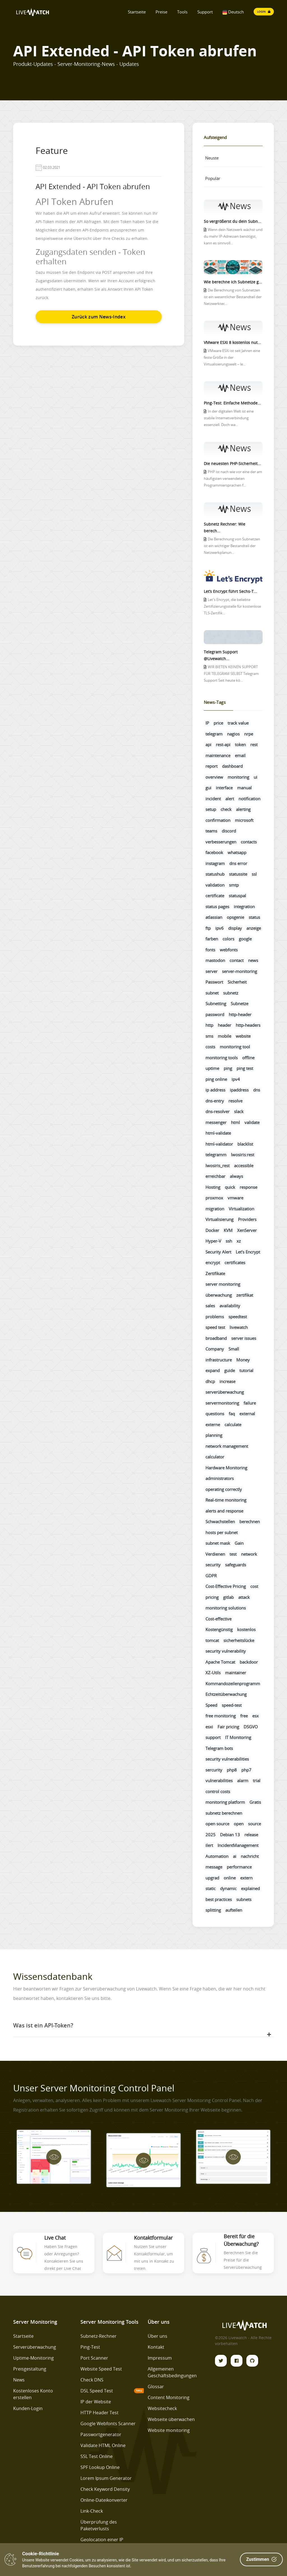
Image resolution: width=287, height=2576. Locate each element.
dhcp (210, 1381)
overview (214, 777)
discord (229, 831)
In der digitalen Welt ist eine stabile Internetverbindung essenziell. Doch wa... (229, 418)
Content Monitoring (168, 2397)
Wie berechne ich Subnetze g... (233, 282)
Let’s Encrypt (248, 1252)
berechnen (249, 1521)
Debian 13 (230, 1834)
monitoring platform (225, 1802)
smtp (234, 885)
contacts (249, 842)
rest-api (223, 744)
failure (250, 1403)
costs (210, 1046)
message (213, 1867)
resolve (235, 1101)
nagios (233, 734)
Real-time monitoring (225, 1500)
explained (250, 1888)
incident (213, 798)
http (209, 1025)
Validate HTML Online (103, 2445)
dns (256, 1090)
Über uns (157, 2336)
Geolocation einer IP (101, 2539)
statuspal (237, 895)
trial (256, 1780)
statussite (238, 874)
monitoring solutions (225, 1608)
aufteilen (233, 1910)
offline (248, 1057)
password (214, 1014)
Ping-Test (90, 2347)
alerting (243, 809)
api (208, 744)
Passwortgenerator (100, 2434)
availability (229, 1305)
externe (212, 1424)
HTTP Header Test (99, 2412)
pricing (212, 1597)
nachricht (250, 1856)
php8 (232, 1770)
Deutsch (233, 12)
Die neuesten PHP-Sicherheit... (232, 463)
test (233, 1554)
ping (228, 1068)
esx (255, 1716)
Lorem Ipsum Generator (106, 2478)
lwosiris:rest (242, 1154)
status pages (217, 906)
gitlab (228, 1597)
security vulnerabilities (227, 1759)
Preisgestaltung (29, 2369)
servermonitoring (222, 1403)
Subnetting (215, 1003)
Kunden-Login (28, 2408)
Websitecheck (162, 2408)
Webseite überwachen (171, 2419)
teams (211, 831)
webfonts (229, 949)
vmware (235, 1198)
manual (244, 787)
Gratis (255, 1802)
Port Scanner (94, 2358)
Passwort (214, 982)
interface (224, 787)
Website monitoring (169, 2430)
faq (232, 1413)
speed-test (232, 1705)
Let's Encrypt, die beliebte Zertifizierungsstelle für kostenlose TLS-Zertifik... (232, 606)
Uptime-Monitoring (33, 2358)
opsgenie (235, 917)
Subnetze (239, 1003)
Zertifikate (215, 1273)
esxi (209, 1726)
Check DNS (91, 2380)
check (226, 809)
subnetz (230, 993)
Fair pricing (228, 1726)
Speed (211, 1705)
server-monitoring (239, 971)
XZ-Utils (213, 1672)
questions (214, 1413)
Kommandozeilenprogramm (232, 1683)
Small (233, 1349)
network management (226, 1446)
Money (243, 1360)
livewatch (239, 1327)
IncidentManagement (237, 1845)
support (213, 1737)
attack (244, 1597)
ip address (215, 1090)
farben (211, 939)
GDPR (211, 1575)
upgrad (212, 1878)
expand (212, 1370)
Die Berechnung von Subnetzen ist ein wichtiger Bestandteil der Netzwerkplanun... (232, 546)
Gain (239, 1543)
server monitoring (222, 1284)
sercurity (213, 1770)
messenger (215, 1122)
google (245, 939)
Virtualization (241, 1208)
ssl (254, 874)
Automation (216, 1856)
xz (239, 1241)
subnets (243, 1899)
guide (229, 1370)
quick (230, 1187)
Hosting (212, 1187)
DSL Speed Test (96, 2391)
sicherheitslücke (238, 1640)
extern (246, 1878)
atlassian (213, 917)
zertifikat (244, 1295)
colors (228, 939)
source (254, 1823)
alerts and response (224, 1511)
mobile (224, 1036)
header (224, 1025)
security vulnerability (225, 1651)
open (239, 1823)
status (254, 917)
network (249, 1554)
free (244, 1716)
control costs (217, 1791)
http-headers (248, 1025)
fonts (210, 949)
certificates (234, 1262)
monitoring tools (221, 1057)
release (251, 1834)
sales (210, 1305)
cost (254, 1586)
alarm (242, 1780)
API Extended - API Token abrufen (93, 186)
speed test (215, 1327)
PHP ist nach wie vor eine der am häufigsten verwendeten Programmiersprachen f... (233, 479)
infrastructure (218, 1360)
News (19, 2380)
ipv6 (219, 928)
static (210, 1888)
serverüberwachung (224, 1392)
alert (229, 798)
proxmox (214, 1198)
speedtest (237, 1316)
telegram (214, 734)
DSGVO (251, 1726)
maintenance (217, 755)
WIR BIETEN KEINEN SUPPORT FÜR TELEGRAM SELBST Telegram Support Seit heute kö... (231, 674)
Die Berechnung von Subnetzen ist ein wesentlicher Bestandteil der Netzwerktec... (232, 297)
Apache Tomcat (220, 1662)
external (247, 1413)
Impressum (160, 2358)
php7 (246, 1770)
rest (254, 744)
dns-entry (214, 1101)
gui (208, 787)
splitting (213, 1910)
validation (214, 885)
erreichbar (215, 1176)
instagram (215, 863)
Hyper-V (213, 1241)
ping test (245, 1068)
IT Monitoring (238, 1737)
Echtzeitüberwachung (226, 1694)
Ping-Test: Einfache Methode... (232, 403)
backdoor (249, 1662)
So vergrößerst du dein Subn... (232, 221)
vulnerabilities (219, 1780)
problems (214, 1316)
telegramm (215, 1154)
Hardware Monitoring (226, 1467)
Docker (212, 1230)
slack (239, 1111)
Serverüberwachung (34, 2347)
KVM (228, 1230)
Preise (161, 12)
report (211, 766)
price (218, 723)
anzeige (253, 928)
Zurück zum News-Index (99, 317)
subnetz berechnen (223, 1813)
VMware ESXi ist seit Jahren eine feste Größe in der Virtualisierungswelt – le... (232, 357)
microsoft (244, 820)
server (211, 971)
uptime (212, 1068)
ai (234, 1856)
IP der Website (95, 2402)
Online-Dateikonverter (104, 2500)
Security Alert (218, 1252)
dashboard (232, 766)
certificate (214, 895)
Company (214, 1349)
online (230, 1878)
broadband (216, 1338)
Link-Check (91, 2511)
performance (239, 1867)
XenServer (247, 1230)
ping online (216, 1079)
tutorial (246, 1370)
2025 (210, 1834)
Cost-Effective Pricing (225, 1586)
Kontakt (156, 2347)
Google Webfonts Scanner (108, 2423)
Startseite (137, 12)
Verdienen (215, 1554)
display (235, 928)
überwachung (218, 1295)
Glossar (156, 2386)
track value (238, 723)
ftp (208, 928)
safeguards (235, 1564)
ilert (209, 1845)
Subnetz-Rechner (98, 2336)
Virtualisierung (219, 1219)
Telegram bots (219, 1748)
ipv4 (236, 1079)
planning (213, 1435)
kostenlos (246, 1629)
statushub (214, 874)
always (236, 1176)
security (213, 1564)
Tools (182, 12)
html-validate (218, 1133)
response (248, 1187)
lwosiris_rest (217, 1165)
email (240, 755)
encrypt (212, 1262)
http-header (240, 1014)
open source (217, 1823)
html (235, 1122)
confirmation (217, 820)
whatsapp (237, 852)
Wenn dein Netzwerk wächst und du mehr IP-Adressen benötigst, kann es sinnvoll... (233, 236)
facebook (214, 852)
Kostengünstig (219, 1629)
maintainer (235, 1672)
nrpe (248, 734)
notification (249, 798)
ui (255, 777)
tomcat (212, 1640)
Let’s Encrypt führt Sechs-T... (230, 591)
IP (207, 723)
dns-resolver (217, 1111)
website (243, 1036)
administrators (219, 1478)
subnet (212, 993)
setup (210, 809)
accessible (243, 1165)
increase (227, 1381)
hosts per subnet (221, 1532)
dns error (238, 863)
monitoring (238, 777)
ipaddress (239, 1090)
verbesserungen (220, 842)
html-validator (219, 1144)
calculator (214, 1457)
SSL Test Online (96, 2456)
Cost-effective (218, 1619)
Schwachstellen (220, 1521)
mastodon (215, 960)
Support (205, 12)
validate (252, 1122)
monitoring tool (235, 1046)
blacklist (245, 1144)
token (240, 744)
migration (214, 1208)
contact (237, 960)
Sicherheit (237, 982)
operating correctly (223, 1489)
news (253, 960)
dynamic (228, 1888)
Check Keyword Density (105, 2489)
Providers (247, 1219)
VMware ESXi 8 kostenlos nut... (232, 342)
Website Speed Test (101, 2369)
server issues (243, 1338)
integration (244, 906)
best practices (218, 1899)
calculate (232, 1424)
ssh (229, 1241)
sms (209, 1036)
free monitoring (220, 1716)
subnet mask (217, 1543)
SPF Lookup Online (100, 2467)
